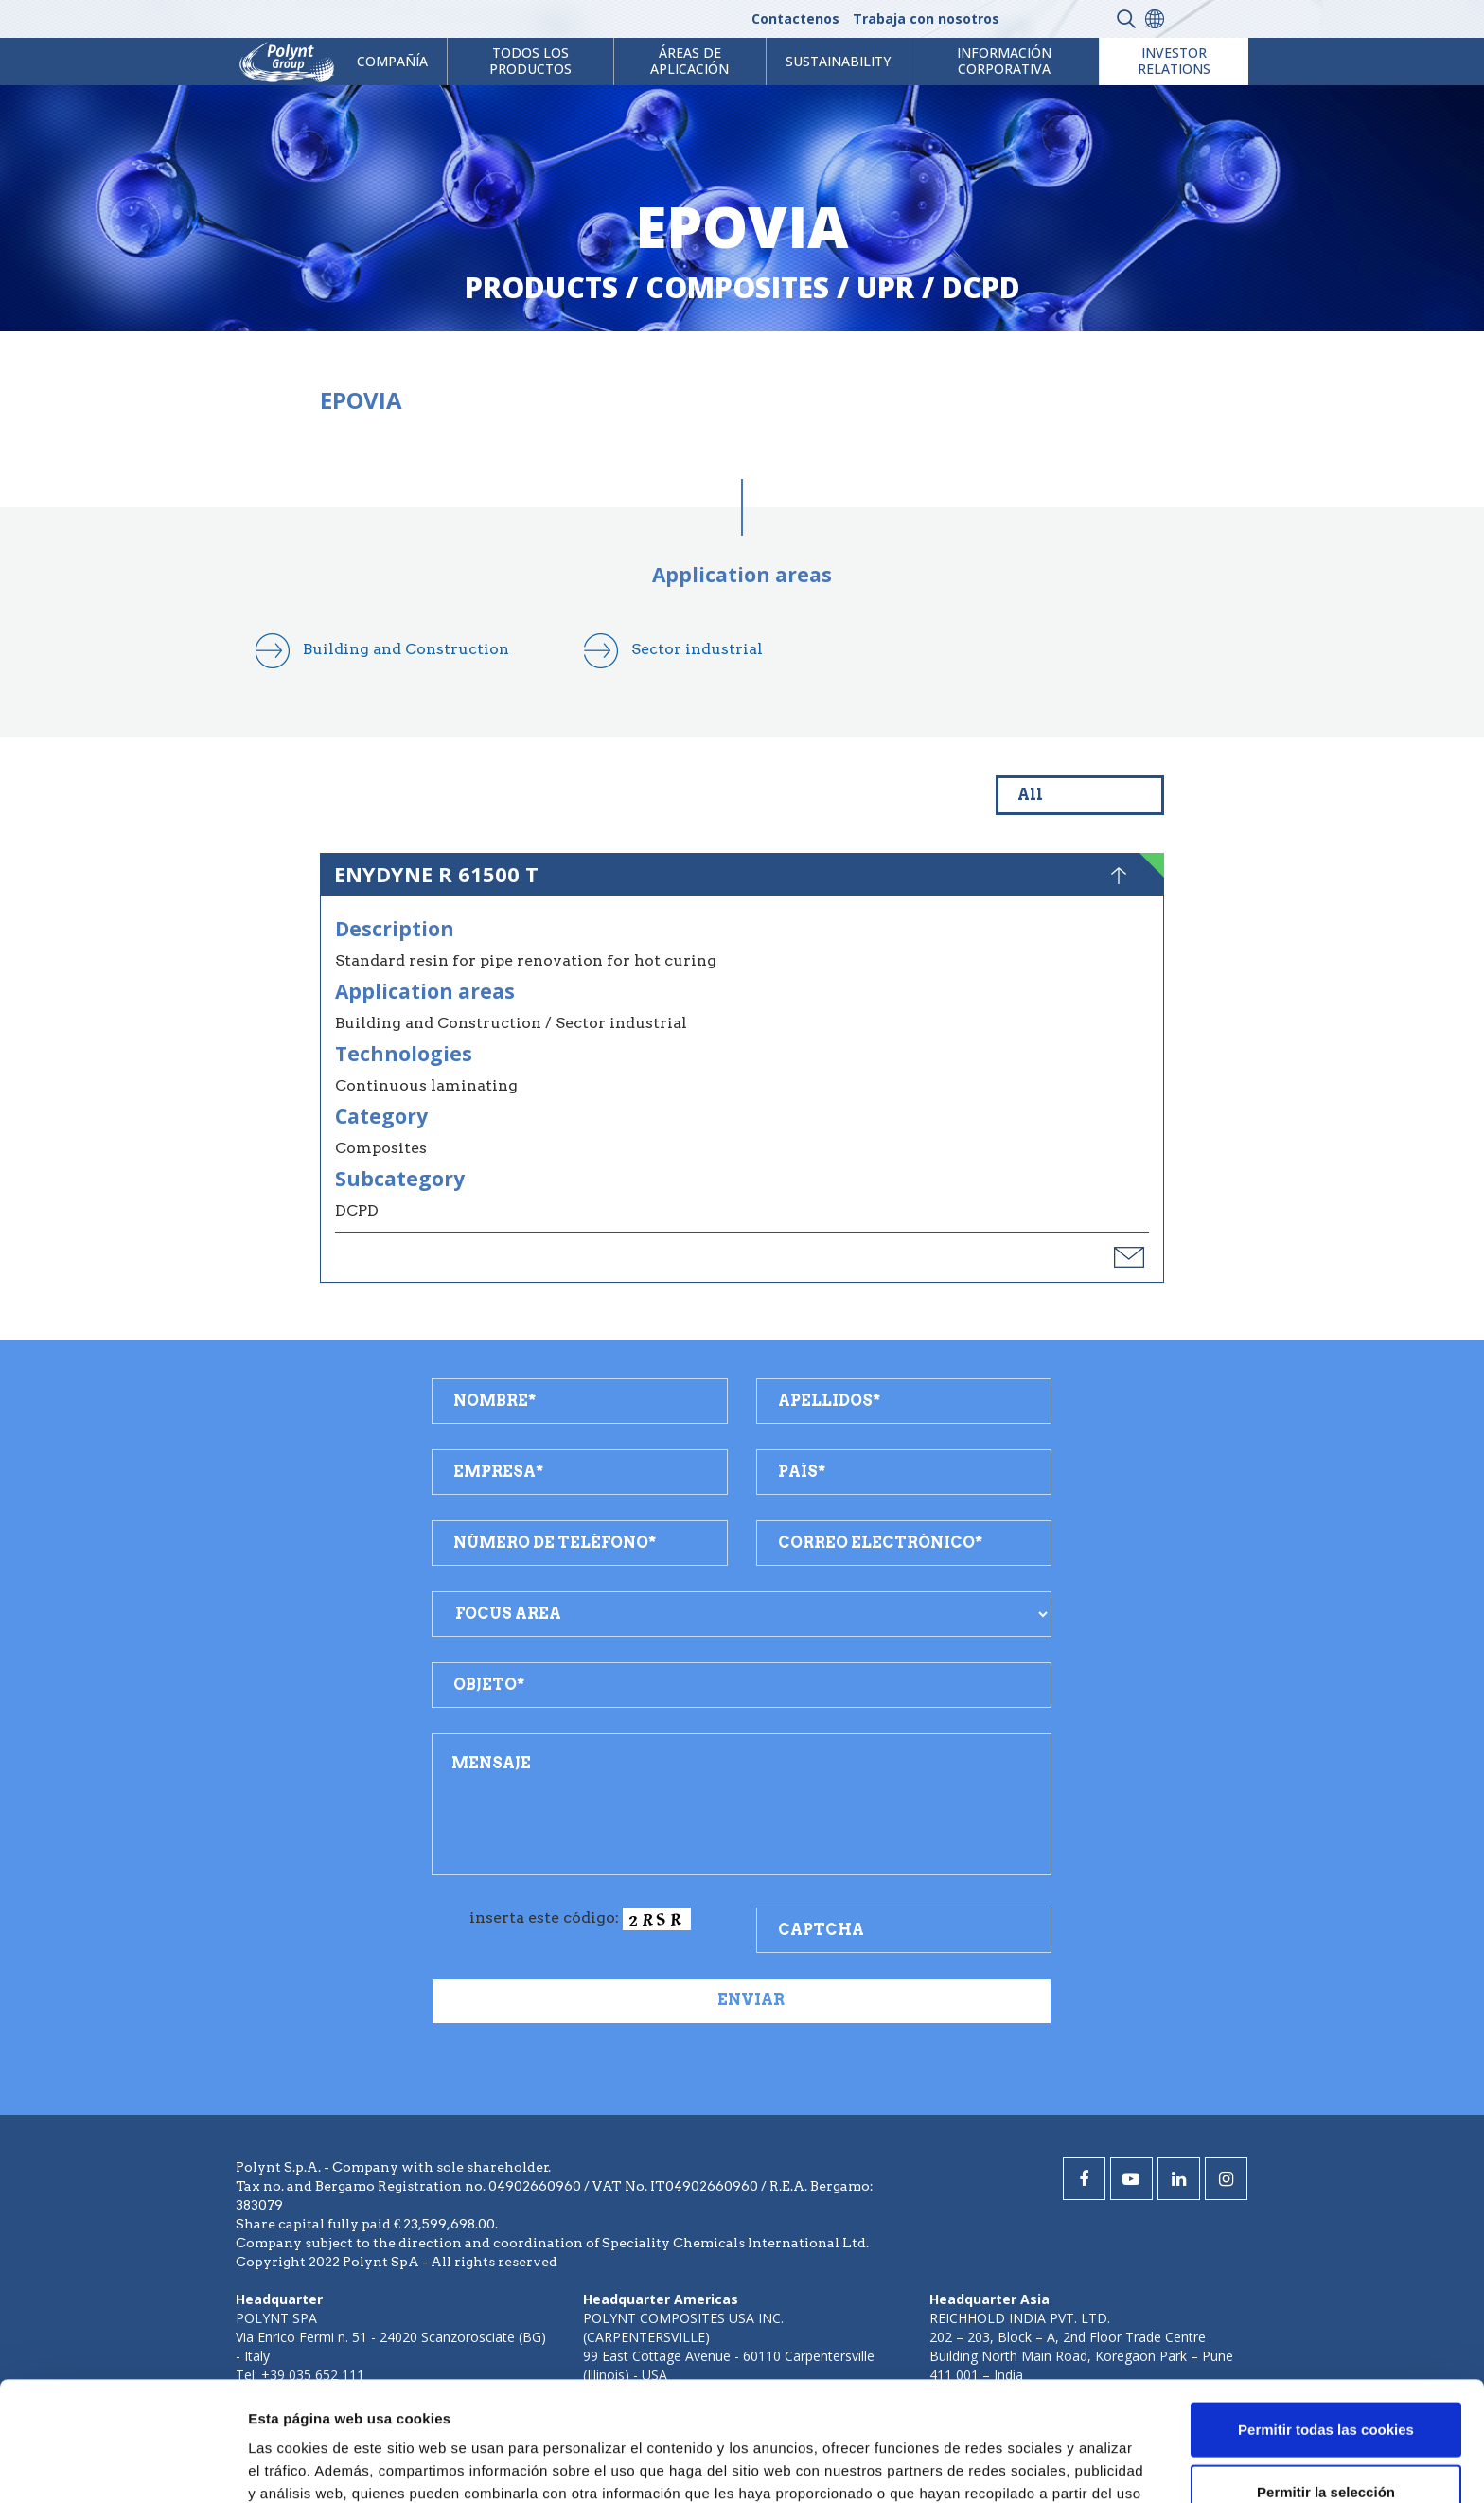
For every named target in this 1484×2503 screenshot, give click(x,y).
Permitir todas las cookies (1326, 2317)
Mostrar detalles (1017, 2466)
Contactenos (795, 18)
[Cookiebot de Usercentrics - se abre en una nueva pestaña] (122, 2466)
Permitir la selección (1326, 2379)
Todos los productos (530, 61)
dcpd (981, 287)
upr (885, 287)
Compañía (392, 61)
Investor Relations (1174, 61)
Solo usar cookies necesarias (1326, 2441)
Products (541, 287)
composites (737, 287)
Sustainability (838, 61)
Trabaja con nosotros (926, 18)
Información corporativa (1004, 61)
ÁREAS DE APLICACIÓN (689, 61)
